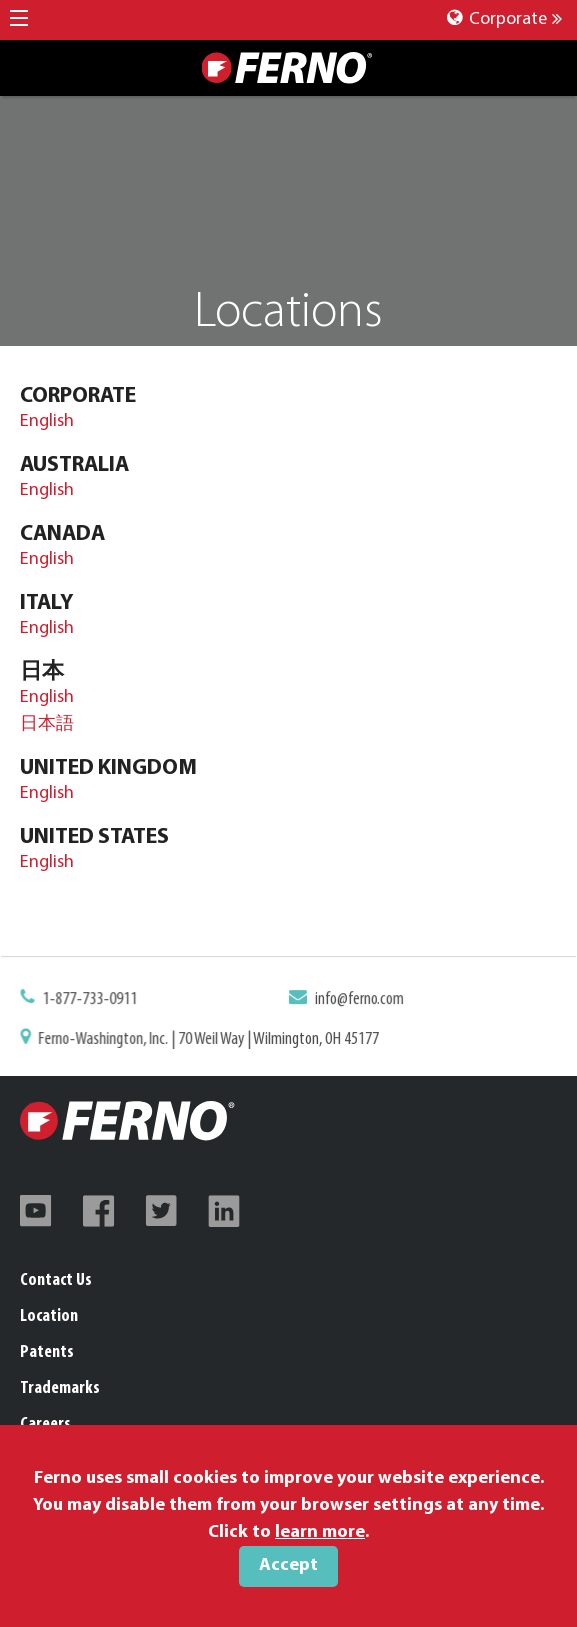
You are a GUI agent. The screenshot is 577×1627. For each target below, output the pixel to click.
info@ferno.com (357, 1000)
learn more (320, 1532)
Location (49, 1316)
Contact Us (56, 1280)
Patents (47, 1352)
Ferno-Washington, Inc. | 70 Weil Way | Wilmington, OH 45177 (211, 1039)
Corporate (504, 19)
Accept (288, 1565)
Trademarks (60, 1388)
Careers (45, 1424)
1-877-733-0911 (95, 1000)
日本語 (47, 724)
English (47, 421)
